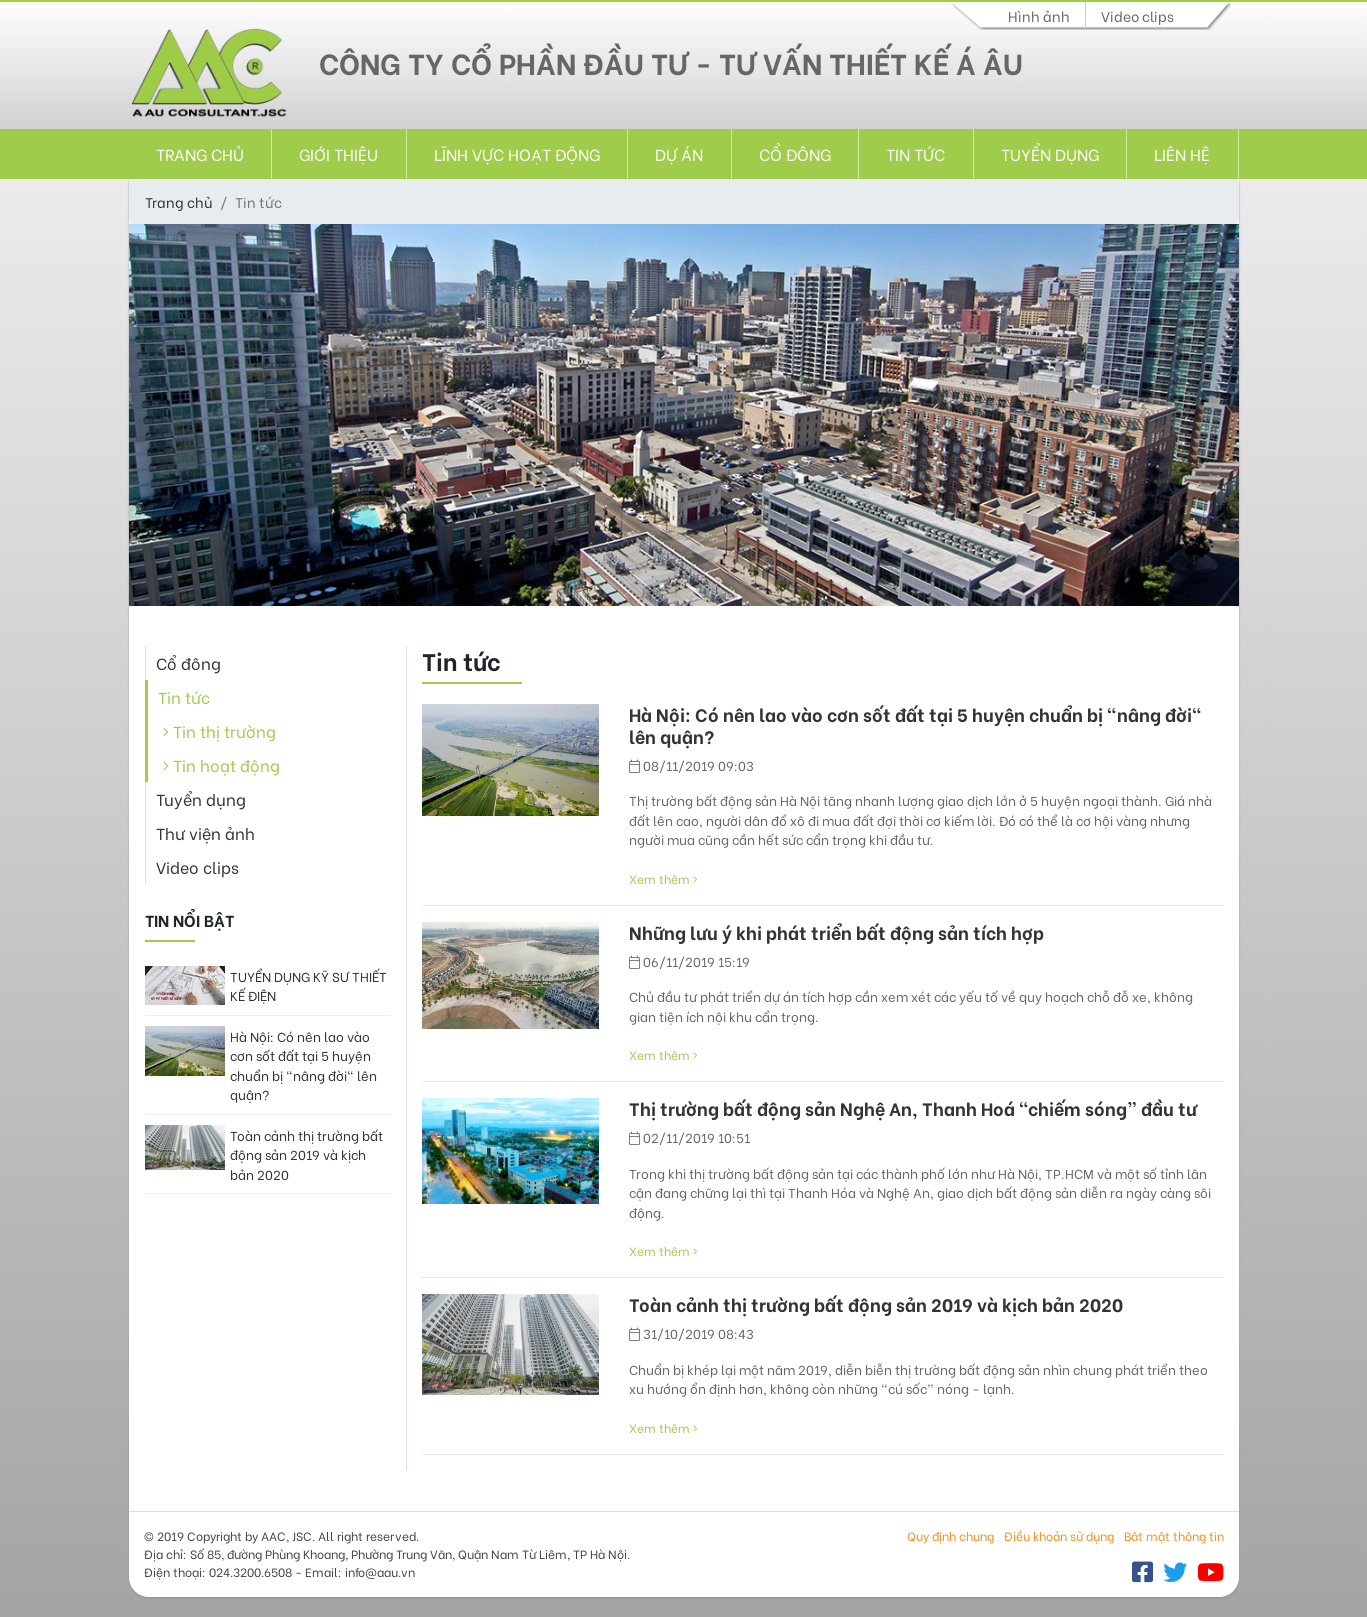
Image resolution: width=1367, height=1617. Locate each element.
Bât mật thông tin (1174, 1535)
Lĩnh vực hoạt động (517, 153)
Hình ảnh (1039, 15)
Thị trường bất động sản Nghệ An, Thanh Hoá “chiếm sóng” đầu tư (913, 1108)
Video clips (1137, 15)
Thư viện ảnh (205, 832)
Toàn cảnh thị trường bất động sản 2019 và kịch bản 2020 (306, 1154)
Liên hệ (1182, 153)
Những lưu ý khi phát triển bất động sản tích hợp (836, 932)
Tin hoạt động (221, 764)
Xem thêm (663, 878)
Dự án (679, 153)
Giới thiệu (338, 153)
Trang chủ (200, 153)
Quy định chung (950, 1535)
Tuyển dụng (1050, 153)
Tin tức (915, 153)
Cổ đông (795, 153)
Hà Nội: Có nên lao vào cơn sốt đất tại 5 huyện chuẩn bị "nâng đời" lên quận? (303, 1065)
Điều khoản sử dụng (1059, 1535)
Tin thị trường (219, 730)
